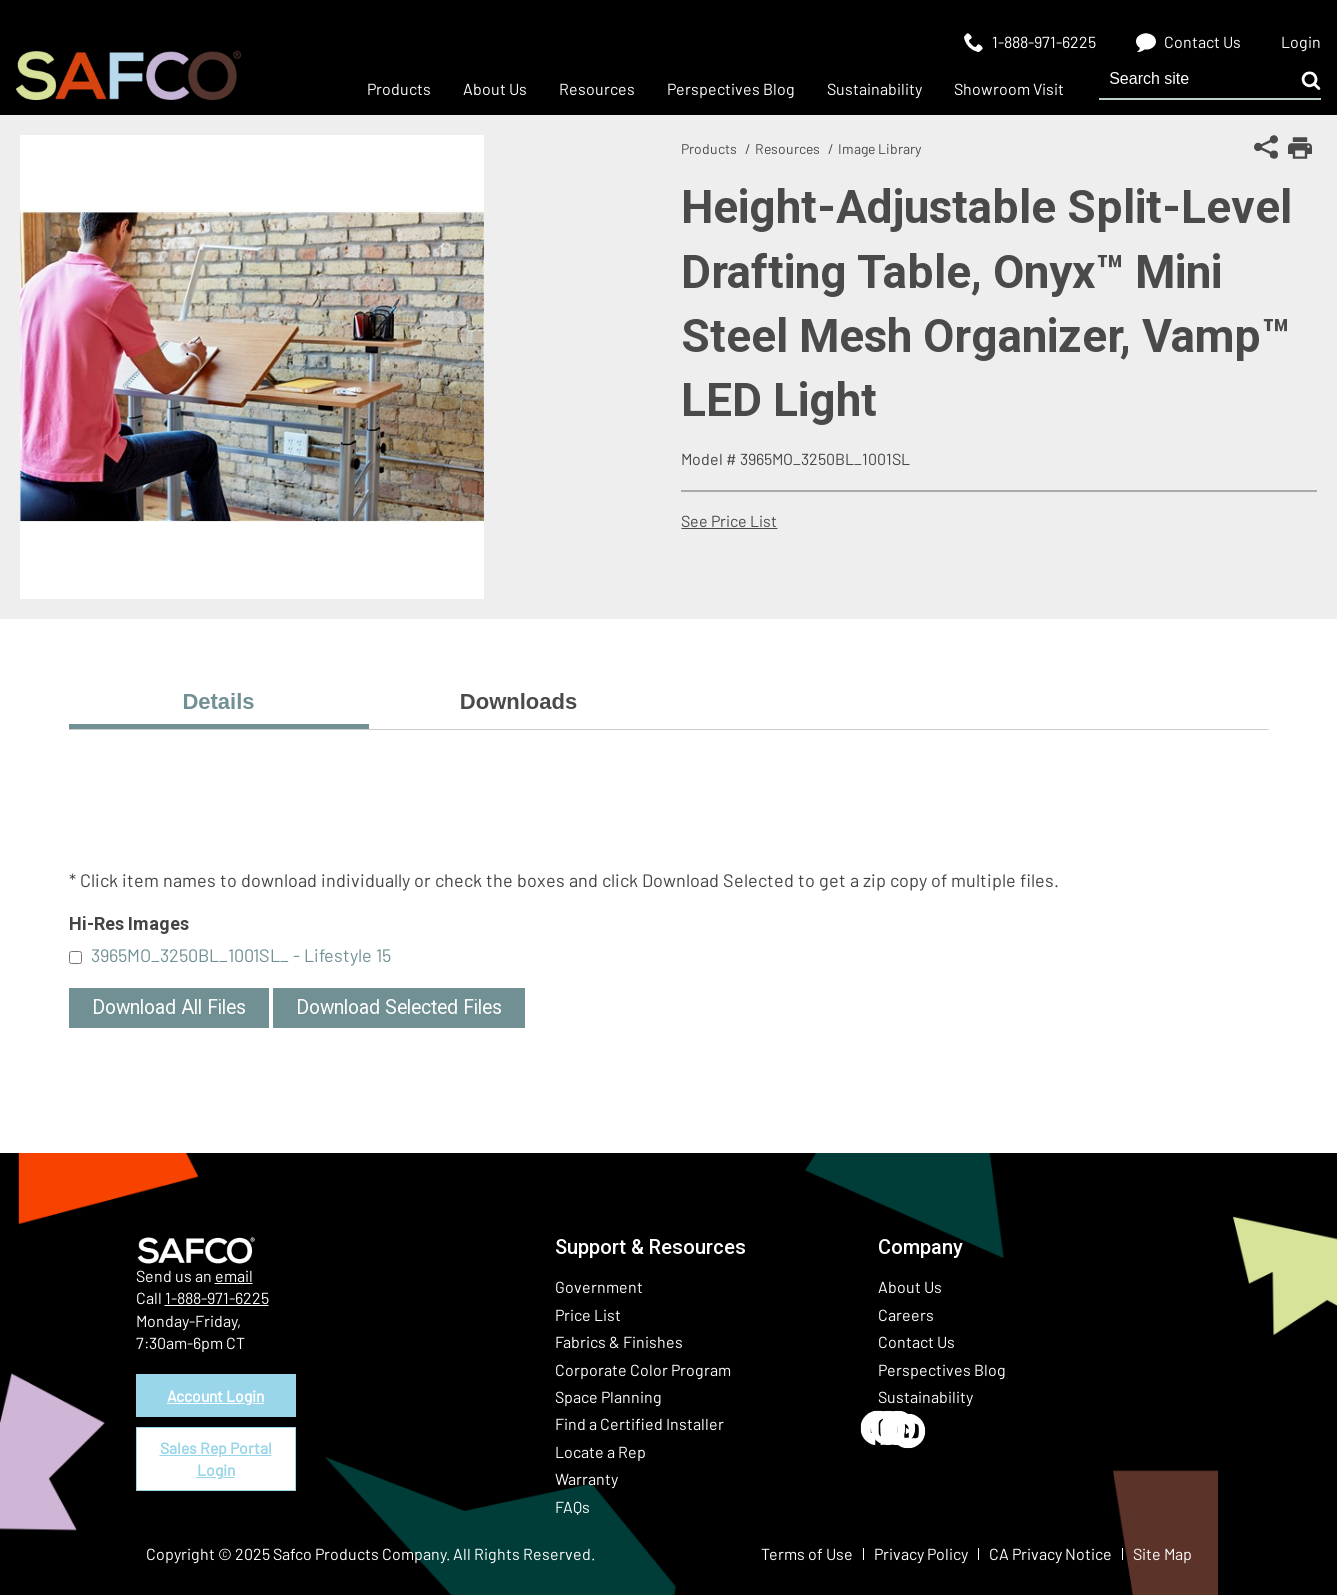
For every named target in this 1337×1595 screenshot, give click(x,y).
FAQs (572, 1506)
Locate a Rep (600, 1451)
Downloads (518, 701)
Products (709, 148)
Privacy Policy (921, 1553)
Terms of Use (807, 1553)
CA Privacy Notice (1050, 1553)
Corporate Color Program (643, 1369)
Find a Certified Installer (639, 1423)
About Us (910, 1286)
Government (599, 1286)
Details (218, 701)
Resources (787, 148)
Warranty (586, 1478)
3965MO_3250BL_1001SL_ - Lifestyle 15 (241, 955)
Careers (906, 1314)
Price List (588, 1314)
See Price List (729, 520)
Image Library (879, 148)
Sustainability (925, 1396)
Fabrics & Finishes (619, 1341)
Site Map (1162, 1553)
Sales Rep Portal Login (216, 1461)
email (234, 1275)
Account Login (216, 1395)
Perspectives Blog (942, 1369)
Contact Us (916, 1341)
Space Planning (608, 1396)
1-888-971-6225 (217, 1297)
